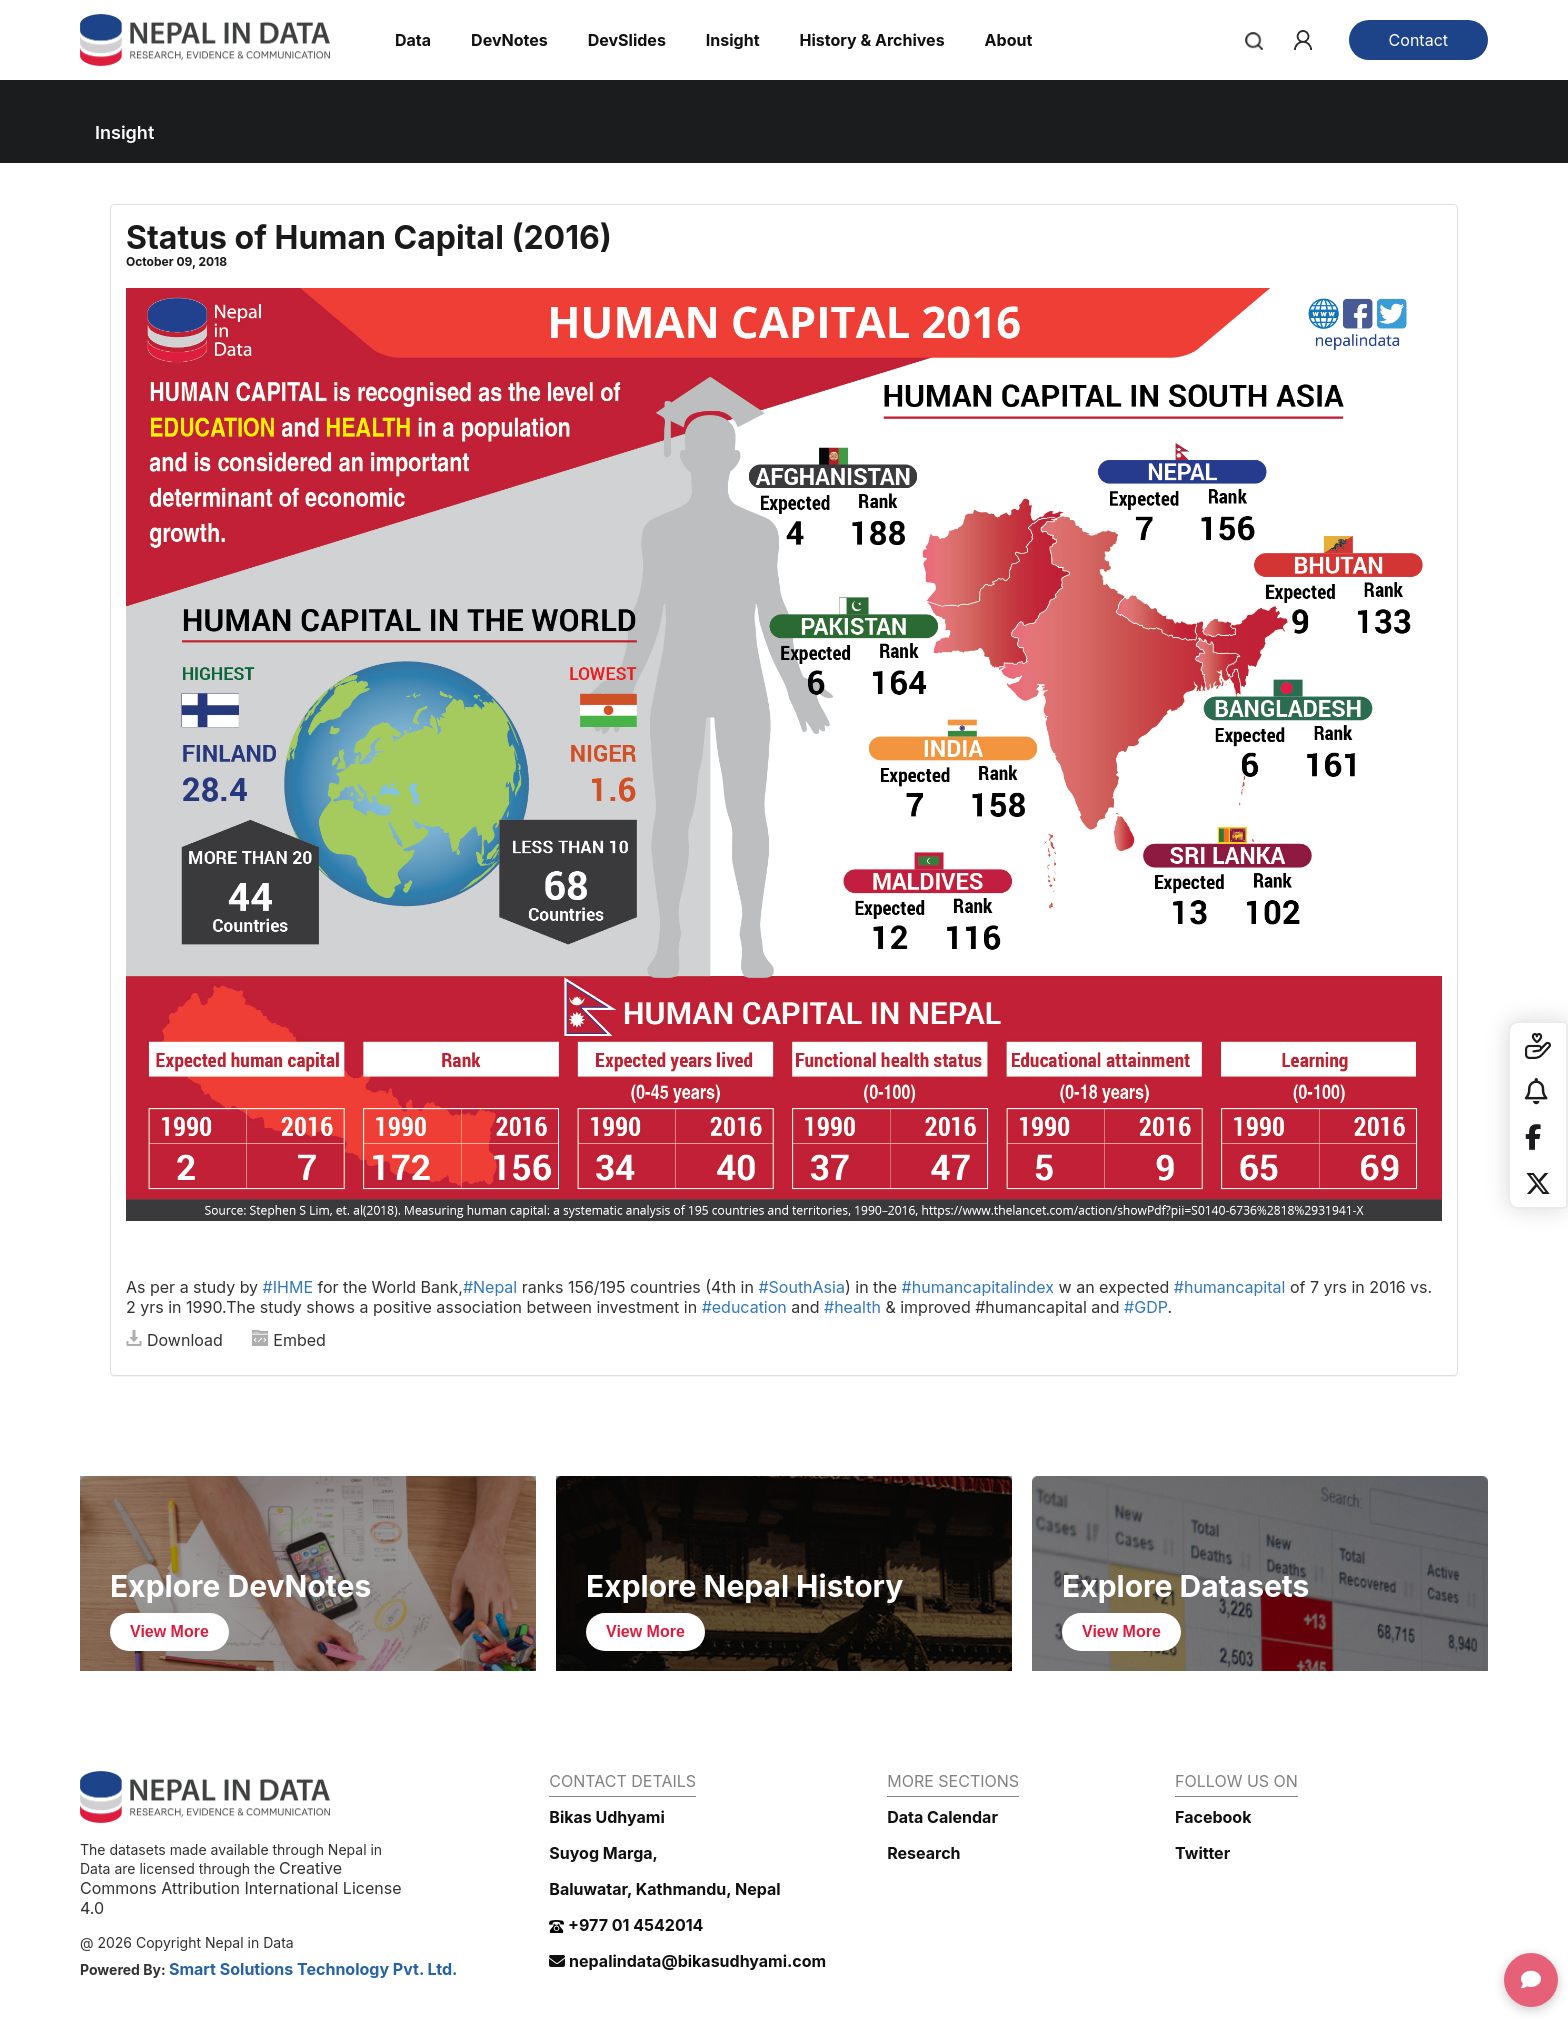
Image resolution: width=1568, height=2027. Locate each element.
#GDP (1145, 1307)
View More (169, 1631)
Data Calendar (942, 1817)
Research (923, 1853)
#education (744, 1307)
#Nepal (490, 1287)
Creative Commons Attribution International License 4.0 (240, 1888)
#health (852, 1307)
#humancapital (1230, 1287)
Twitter (1202, 1853)
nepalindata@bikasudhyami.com (687, 1961)
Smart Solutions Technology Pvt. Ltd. (313, 1969)
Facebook (1213, 1817)
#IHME (288, 1287)
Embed (289, 1340)
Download (174, 1340)
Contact (1418, 40)
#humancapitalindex (978, 1287)
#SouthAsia (801, 1287)
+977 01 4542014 (626, 1925)
